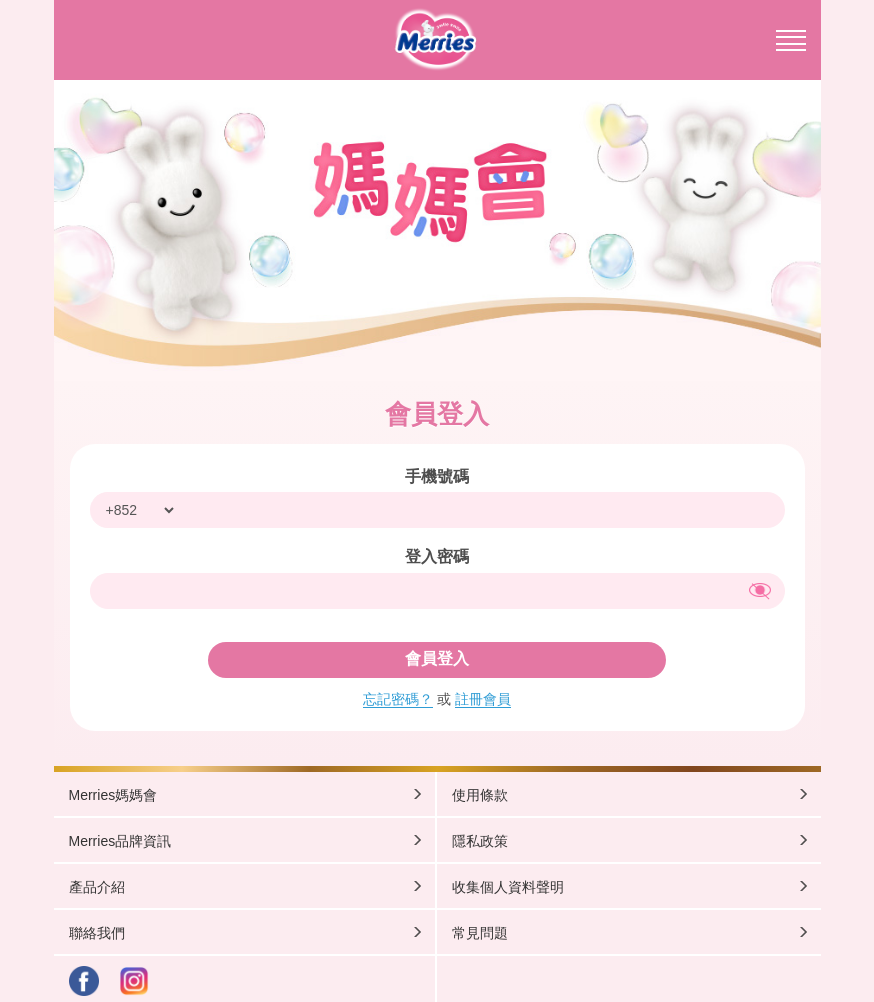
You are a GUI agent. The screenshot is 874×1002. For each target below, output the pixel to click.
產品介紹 (246, 886)
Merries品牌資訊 (246, 840)
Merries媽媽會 (246, 794)
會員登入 (437, 658)
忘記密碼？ (398, 699)
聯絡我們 (246, 932)
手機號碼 (437, 476)
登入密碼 (437, 556)
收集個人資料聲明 (630, 886)
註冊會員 (483, 699)
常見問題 (630, 932)
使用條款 (630, 794)
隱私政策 (630, 840)
